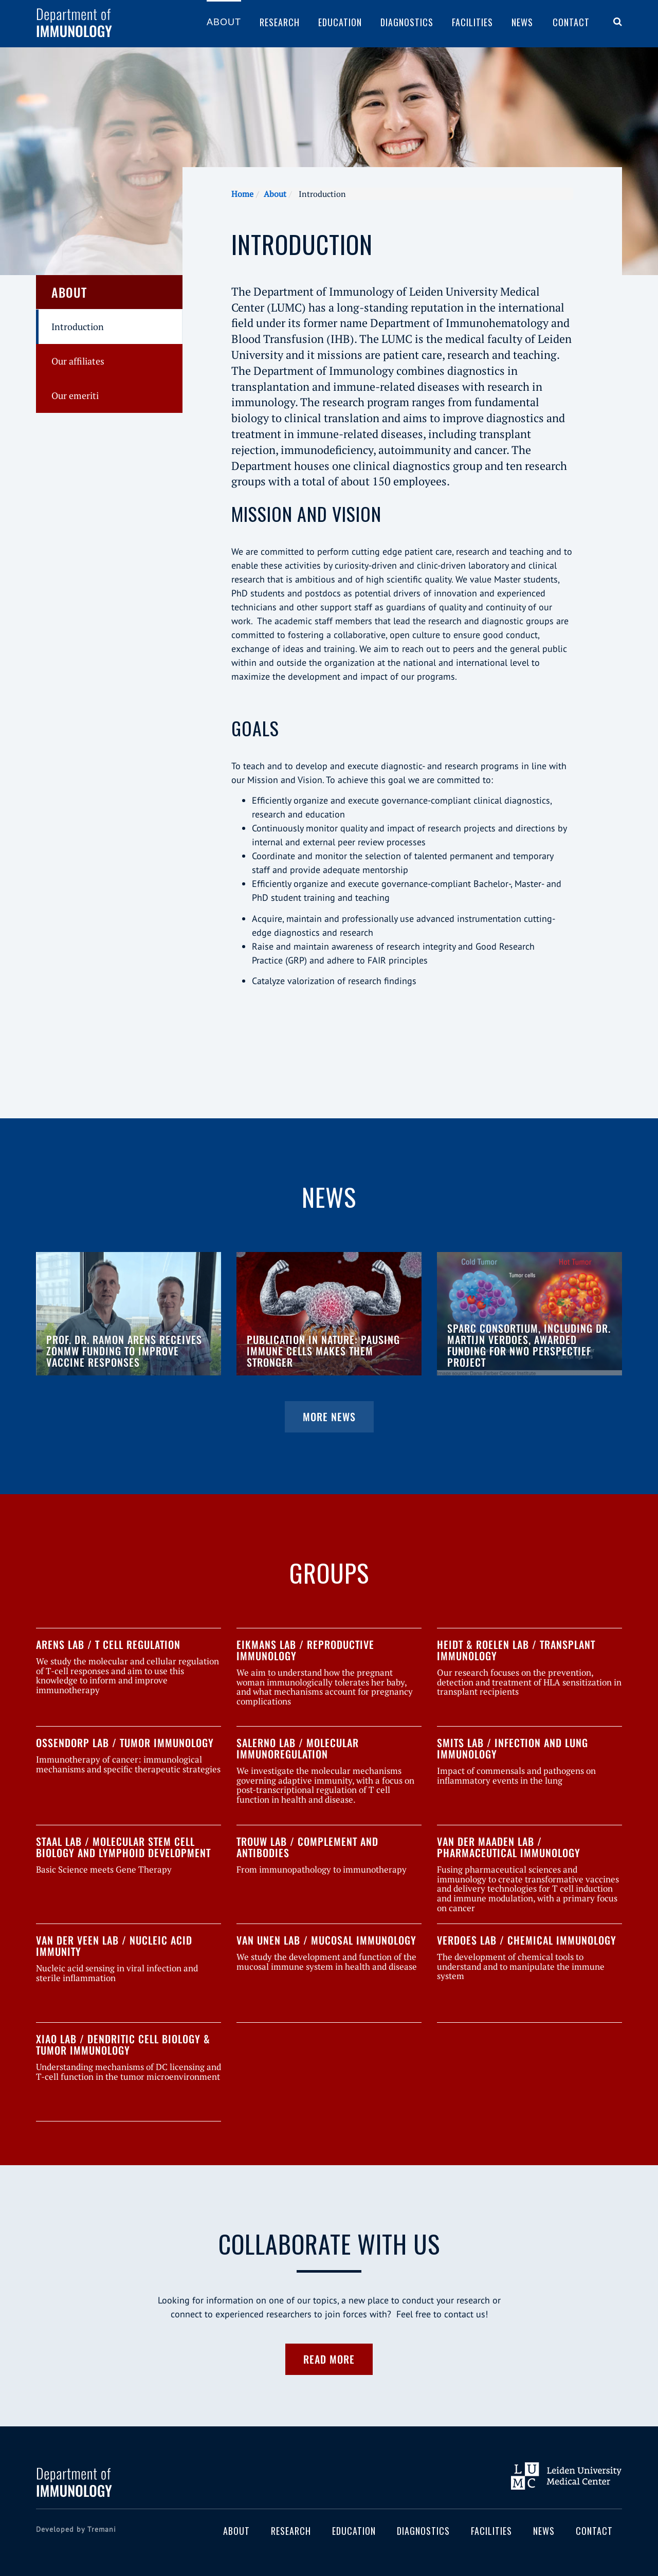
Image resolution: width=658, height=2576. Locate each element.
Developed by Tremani (76, 2529)
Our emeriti (75, 395)
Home (242, 193)
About (224, 22)
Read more (329, 2359)
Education (340, 22)
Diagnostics (406, 22)
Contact (571, 22)
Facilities (472, 22)
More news (329, 1416)
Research (280, 22)
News (522, 22)
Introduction (77, 326)
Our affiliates (77, 361)
